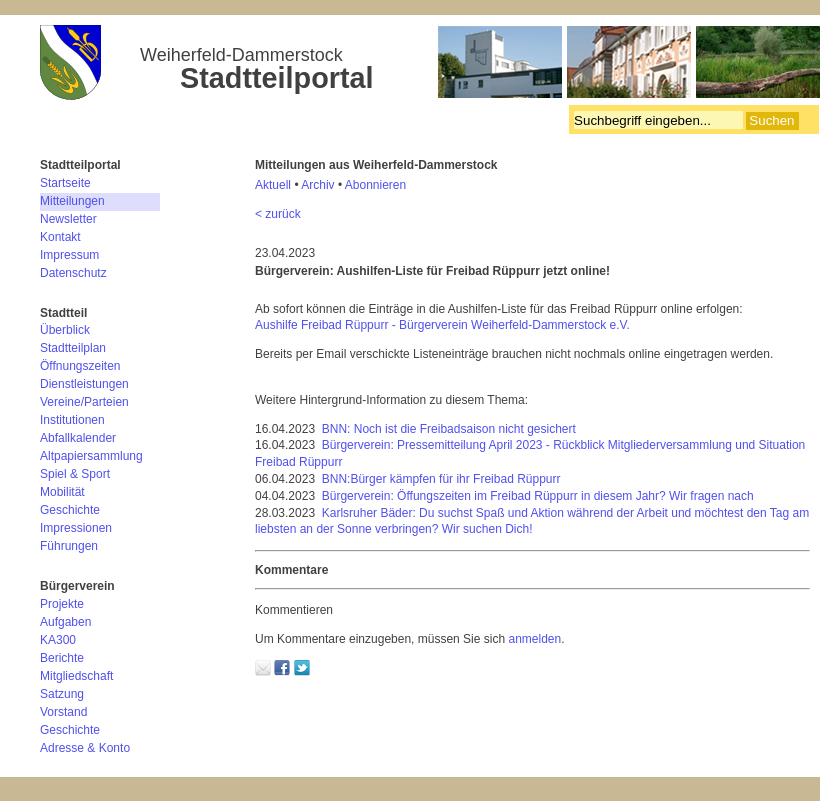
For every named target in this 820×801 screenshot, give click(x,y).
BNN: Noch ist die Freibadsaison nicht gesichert (449, 429)
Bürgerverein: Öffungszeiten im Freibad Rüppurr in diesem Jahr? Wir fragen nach (538, 496)
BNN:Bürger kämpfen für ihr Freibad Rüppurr (441, 479)
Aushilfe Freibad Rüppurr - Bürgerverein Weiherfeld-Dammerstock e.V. (442, 325)
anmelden (534, 639)
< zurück (278, 214)
